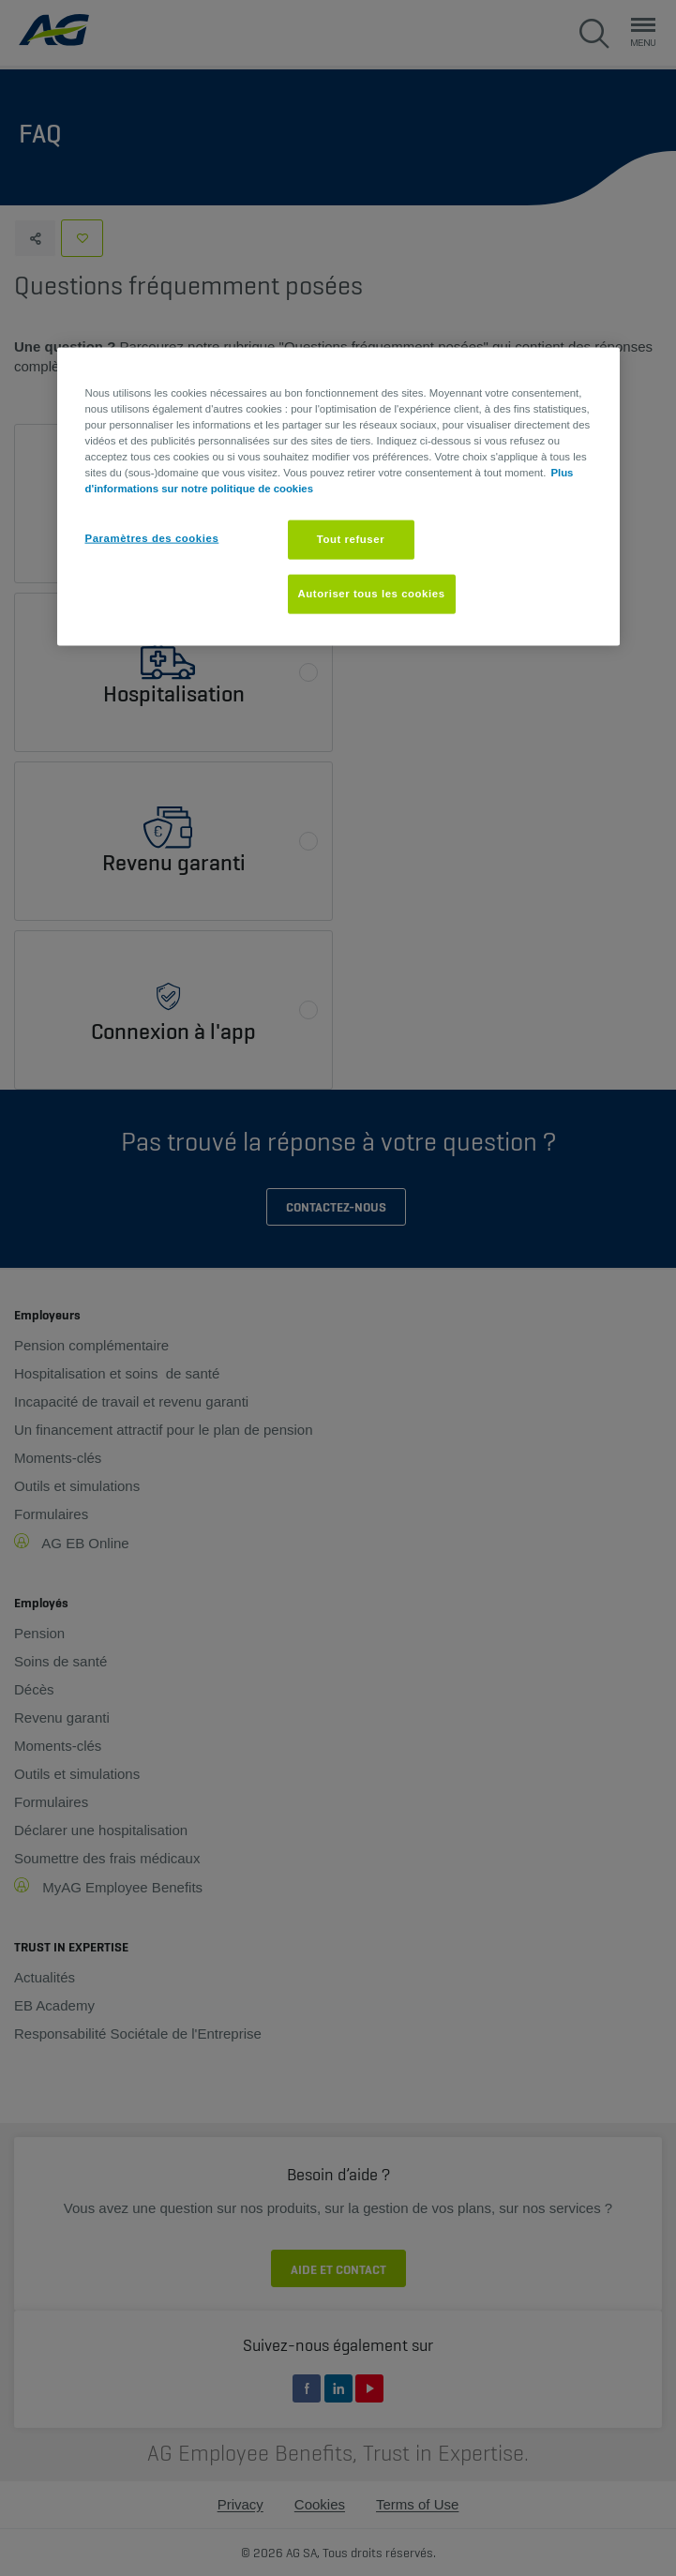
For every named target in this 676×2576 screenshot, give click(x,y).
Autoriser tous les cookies (371, 593)
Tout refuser (350, 539)
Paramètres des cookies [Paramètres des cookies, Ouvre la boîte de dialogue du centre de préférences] (152, 538)
